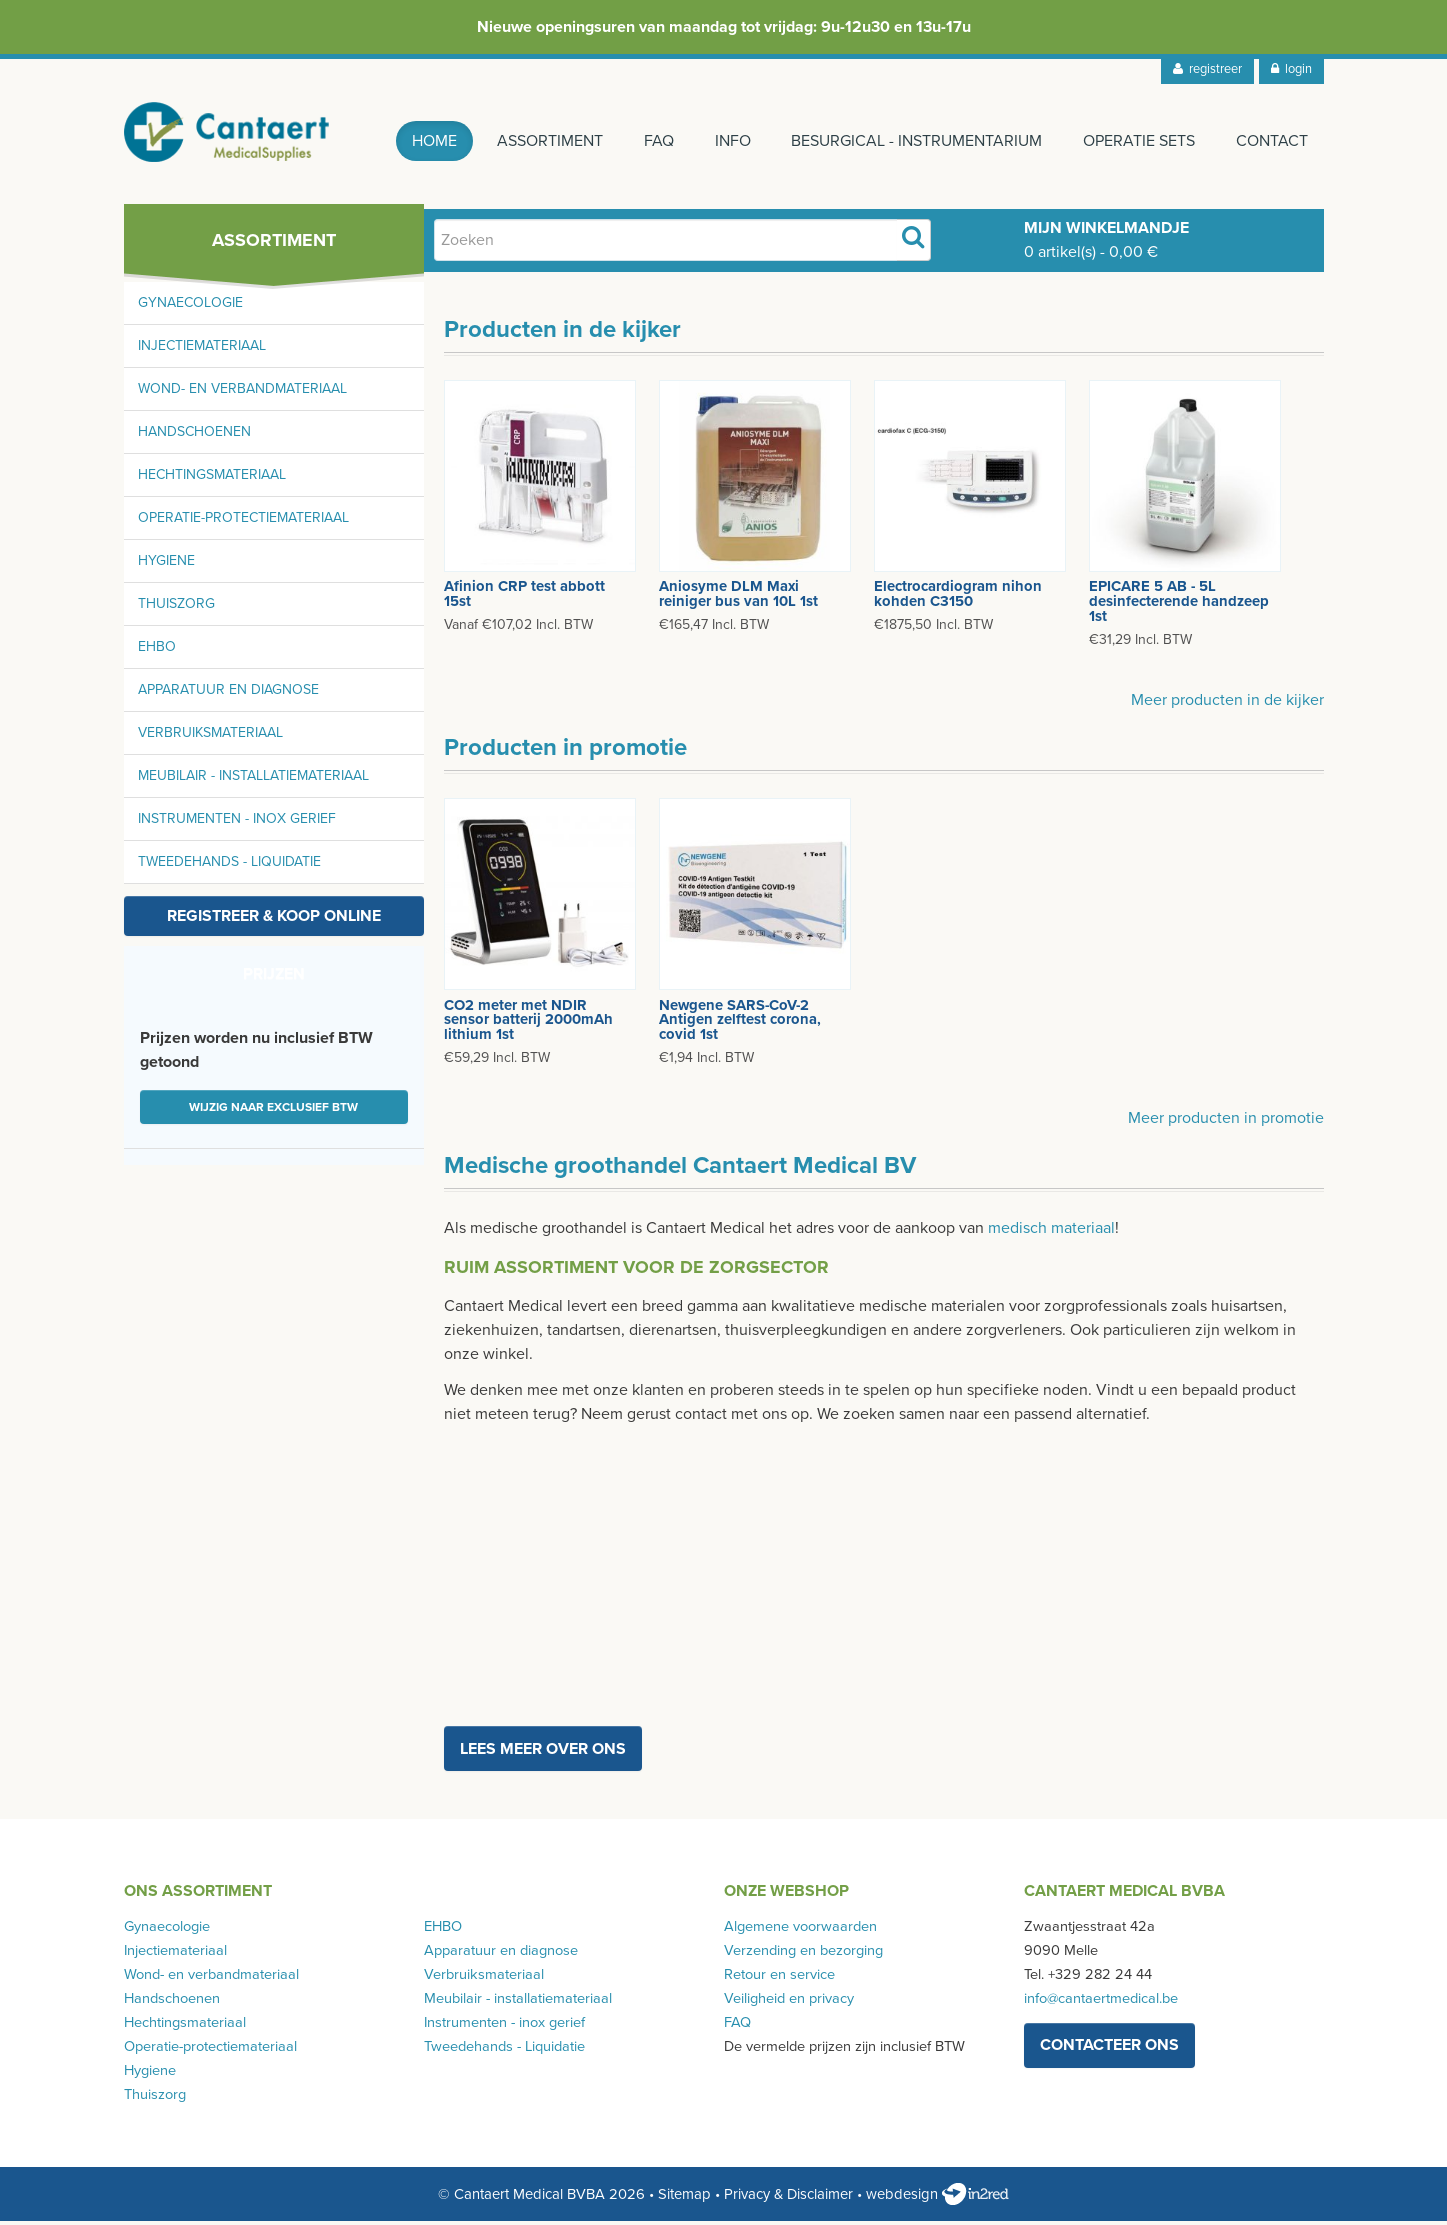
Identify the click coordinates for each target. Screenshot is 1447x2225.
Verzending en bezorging (803, 1955)
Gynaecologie (190, 307)
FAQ (654, 141)
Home (426, 141)
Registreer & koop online (274, 921)
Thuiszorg (176, 608)
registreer (1207, 69)
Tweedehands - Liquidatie (229, 866)
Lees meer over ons (543, 1753)
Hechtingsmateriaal (212, 479)
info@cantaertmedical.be (1101, 2003)
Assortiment (544, 141)
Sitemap (684, 2199)
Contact (1272, 141)
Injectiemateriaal (202, 350)
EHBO (157, 651)
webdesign (937, 2199)
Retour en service (779, 1979)
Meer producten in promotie (1226, 1123)
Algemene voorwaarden (800, 1931)
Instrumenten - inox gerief (237, 823)
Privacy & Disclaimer (788, 2199)
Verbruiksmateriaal (210, 737)
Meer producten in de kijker (1227, 705)
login (1291, 69)
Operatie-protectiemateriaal (243, 522)
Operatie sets (1138, 141)
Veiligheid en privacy (789, 2003)
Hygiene (166, 565)
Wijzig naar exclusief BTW (273, 1112)
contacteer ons (1109, 2050)
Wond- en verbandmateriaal (242, 393)
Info (729, 141)
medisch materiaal (1051, 1233)
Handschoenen (194, 436)
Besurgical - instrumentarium (914, 141)
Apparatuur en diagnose (228, 694)
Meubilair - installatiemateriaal (253, 780)
